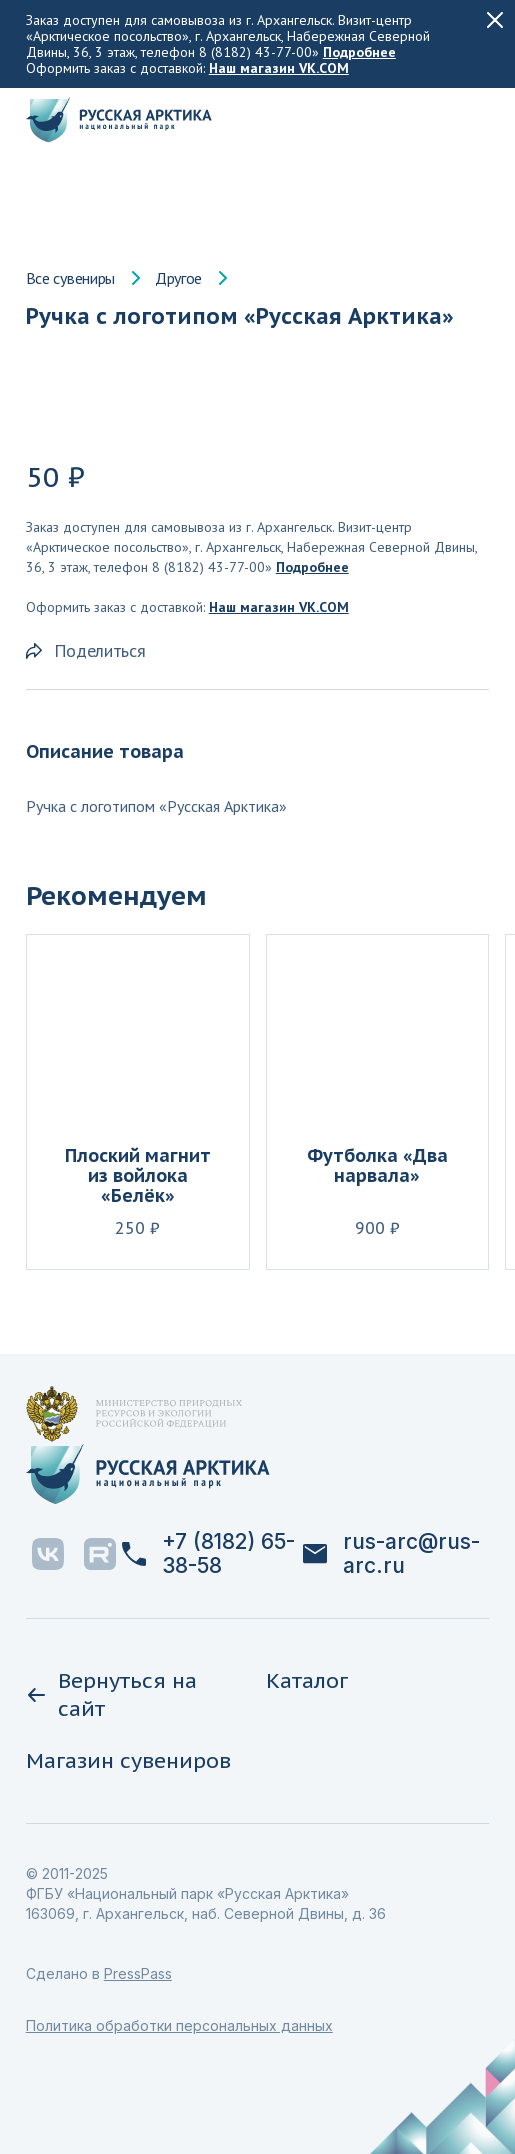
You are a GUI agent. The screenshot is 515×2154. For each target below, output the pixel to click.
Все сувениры (70, 278)
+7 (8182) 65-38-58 (208, 1554)
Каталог (307, 1680)
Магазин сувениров (128, 1760)
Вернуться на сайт (111, 1694)
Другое (178, 278)
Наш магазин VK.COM (279, 68)
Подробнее (359, 52)
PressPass (138, 1973)
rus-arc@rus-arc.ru (391, 1554)
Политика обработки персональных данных (179, 2025)
